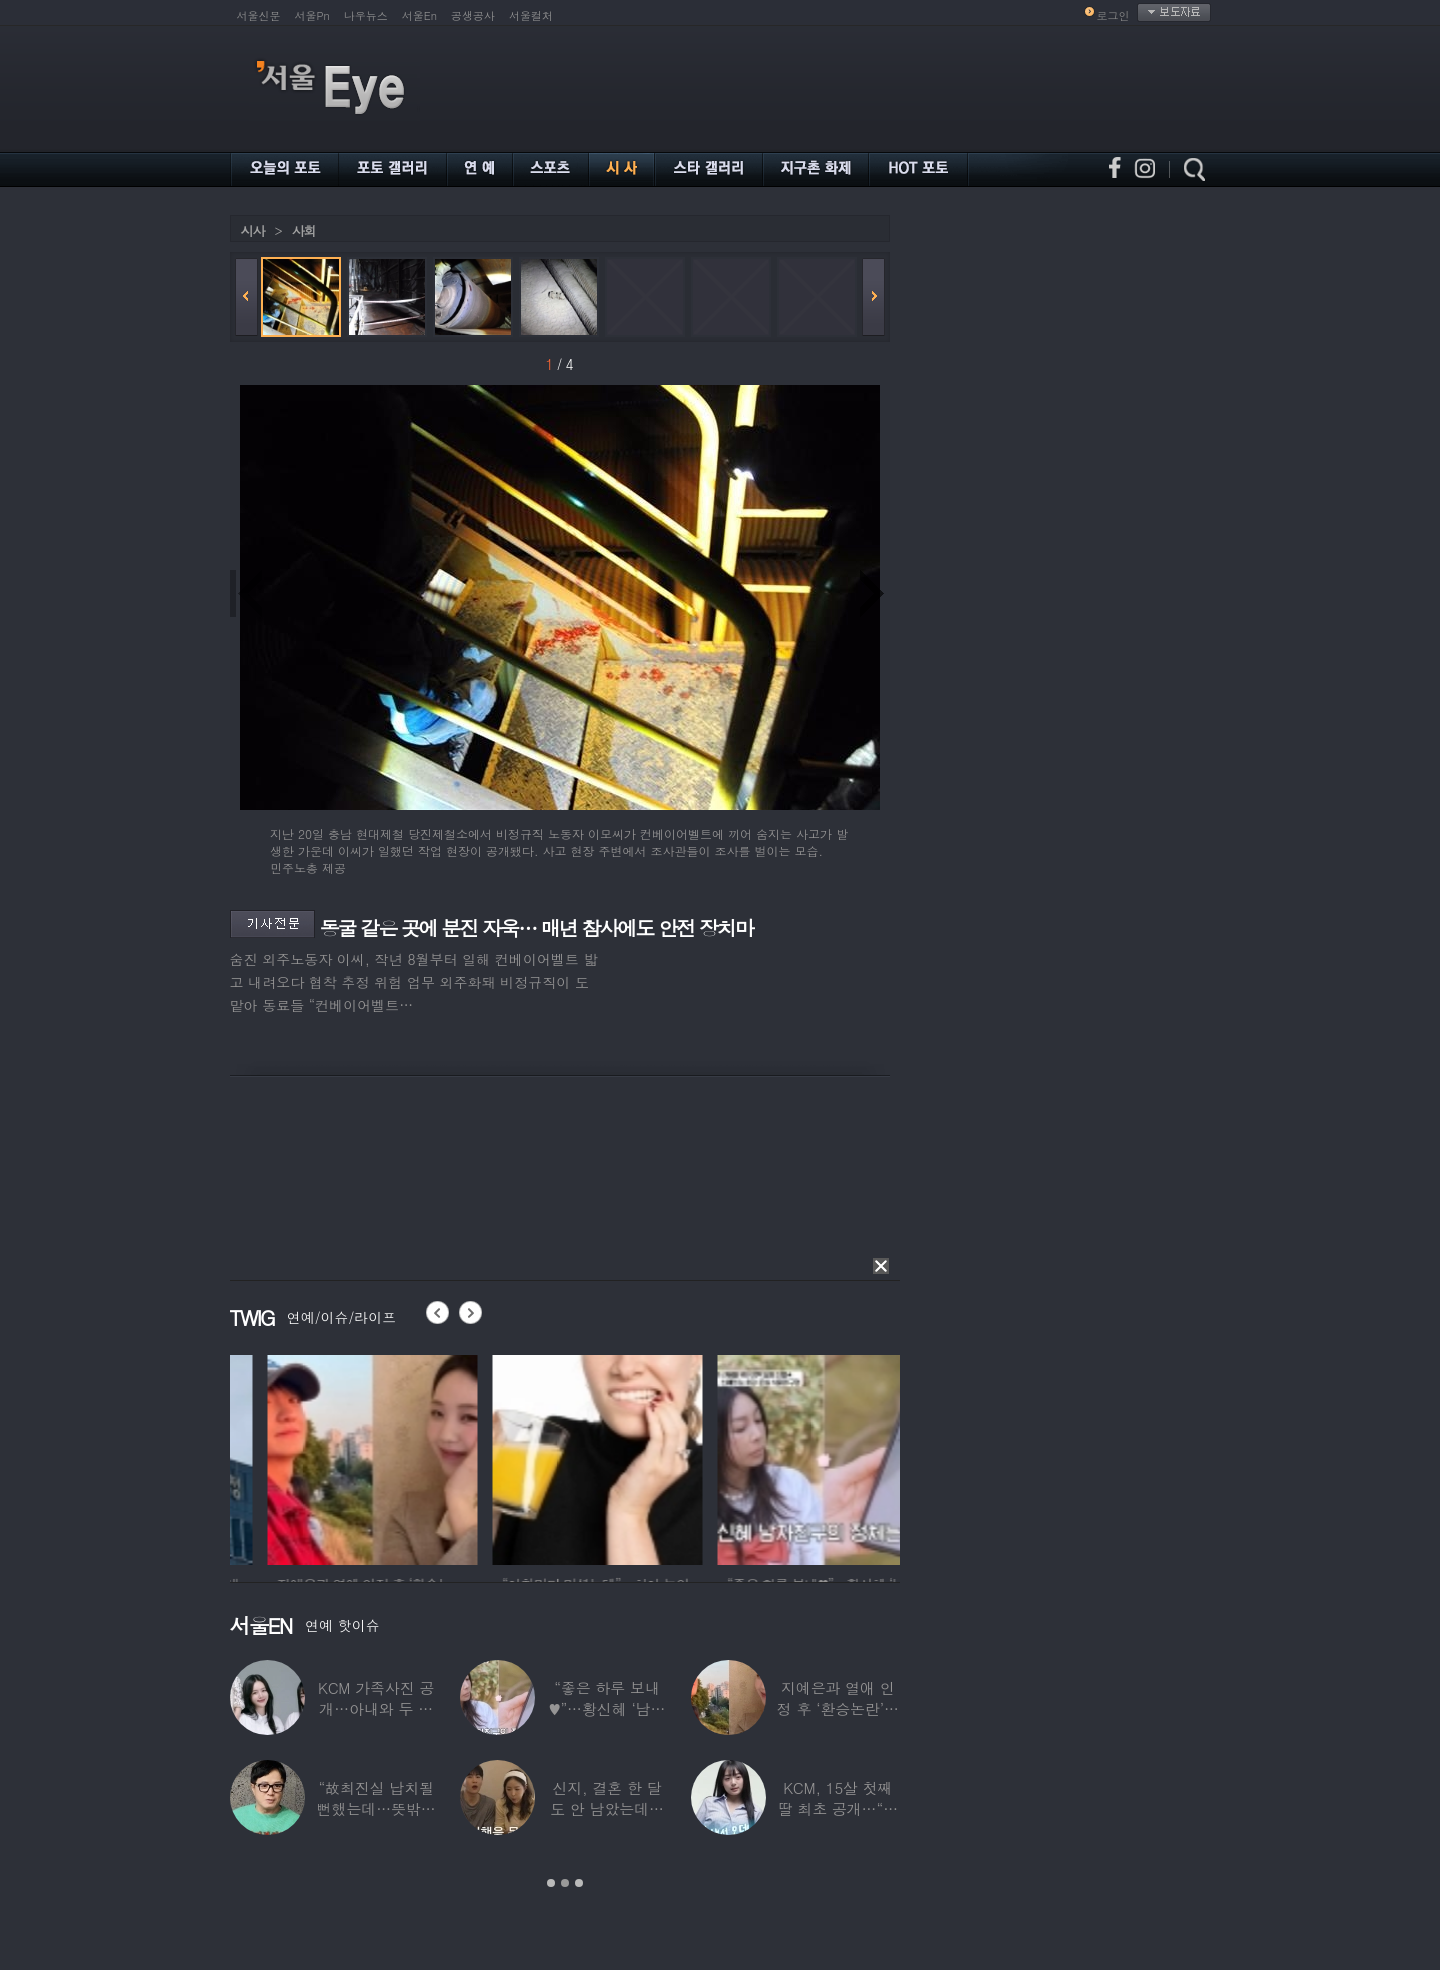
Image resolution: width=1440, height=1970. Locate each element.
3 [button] (579, 1883)
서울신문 (259, 15)
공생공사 (473, 15)
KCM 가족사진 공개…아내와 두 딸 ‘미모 (376, 1708)
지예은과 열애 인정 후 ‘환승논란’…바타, (838, 1708)
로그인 (1113, 15)
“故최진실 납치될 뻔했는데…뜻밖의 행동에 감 (376, 1808)
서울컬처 (531, 15)
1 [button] (551, 1883)
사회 (304, 230)
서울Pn (312, 15)
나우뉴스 (366, 15)
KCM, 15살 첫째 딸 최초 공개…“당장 (838, 1808)
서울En (419, 15)
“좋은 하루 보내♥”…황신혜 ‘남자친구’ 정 (607, 1708)
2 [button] (565, 1883)
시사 (253, 230)
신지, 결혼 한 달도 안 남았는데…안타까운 (607, 1808)
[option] (268, 1457)
